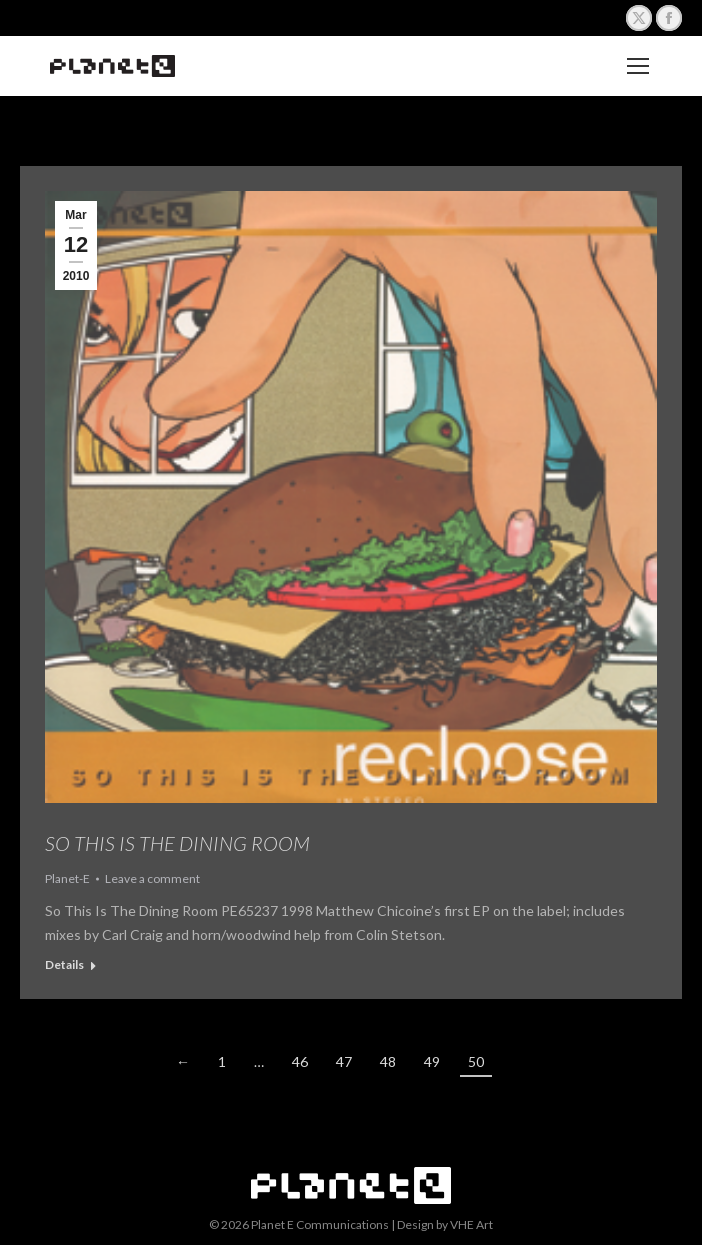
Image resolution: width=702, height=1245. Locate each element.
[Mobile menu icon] (638, 66)
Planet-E (67, 878)
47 (344, 1061)
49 (432, 1061)
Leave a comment (152, 878)
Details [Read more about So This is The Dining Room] (64, 964)
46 (300, 1061)
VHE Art (471, 1224)
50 (476, 1061)
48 (388, 1061)
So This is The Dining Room (177, 843)
